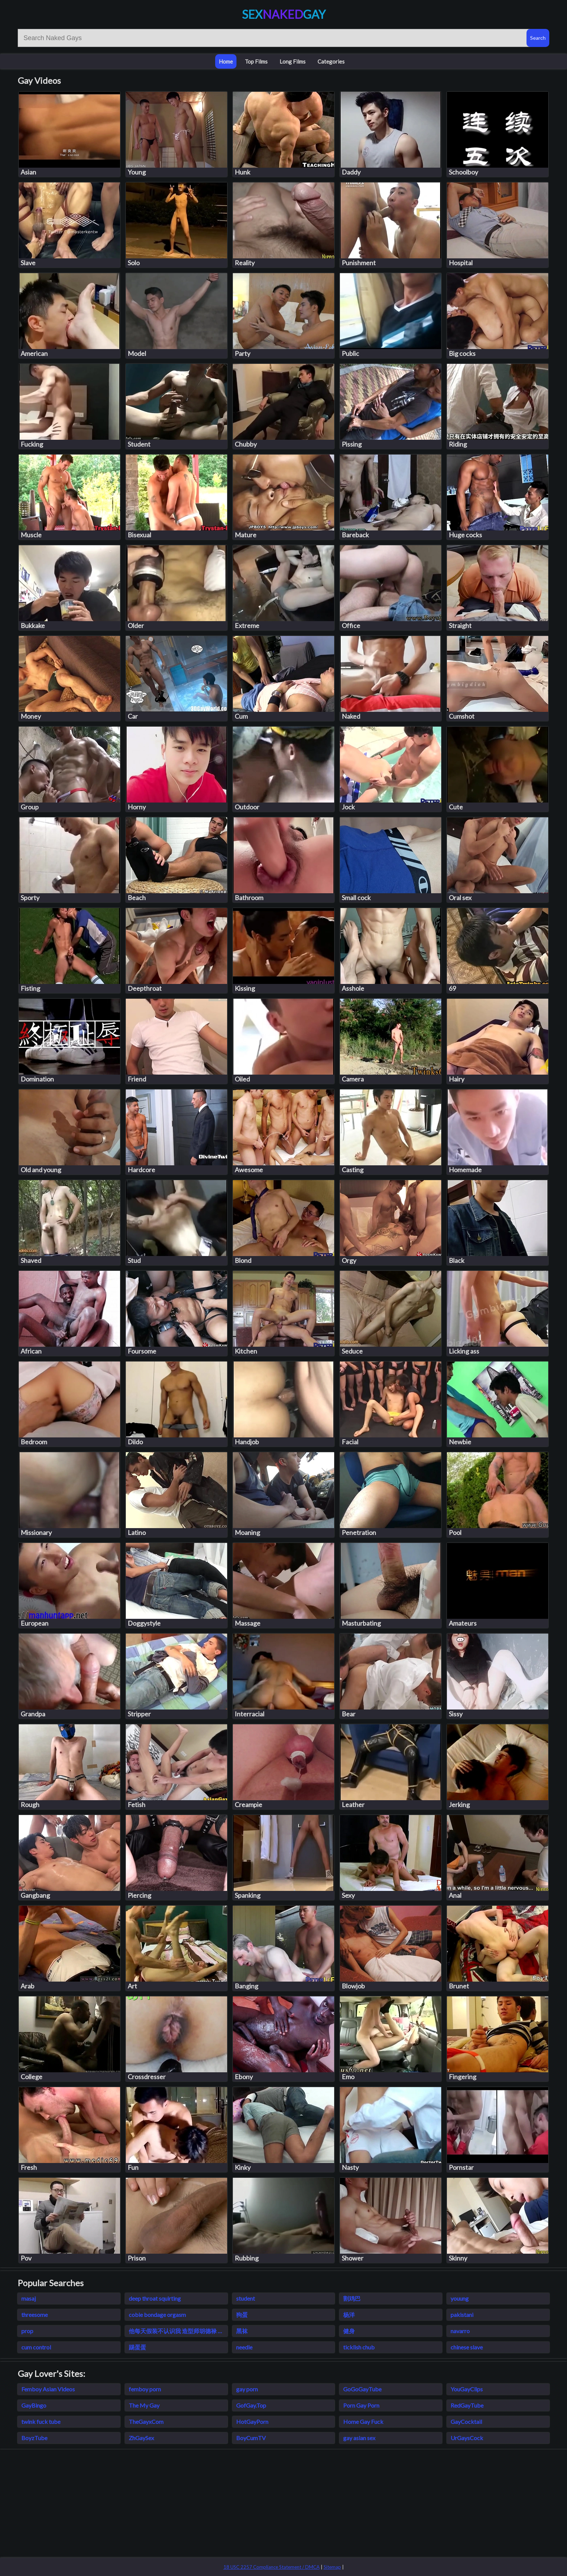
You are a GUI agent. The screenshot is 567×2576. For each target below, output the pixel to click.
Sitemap (332, 2567)
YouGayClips (467, 2389)
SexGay (283, 14)
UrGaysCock (467, 2437)
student (245, 2298)
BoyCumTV (251, 2437)
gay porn (247, 2389)
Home (226, 61)
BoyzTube (34, 2437)
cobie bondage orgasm (157, 2314)
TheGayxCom (146, 2421)
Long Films (293, 61)
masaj (28, 2298)
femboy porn (145, 2389)
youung (460, 2298)
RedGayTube (467, 2405)
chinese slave (467, 2347)
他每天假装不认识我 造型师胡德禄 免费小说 (178, 2330)
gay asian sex (359, 2437)
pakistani (462, 2314)
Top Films (256, 61)
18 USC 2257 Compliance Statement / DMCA (271, 2567)
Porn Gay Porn (361, 2405)
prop (27, 2330)
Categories (331, 61)
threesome (34, 2314)
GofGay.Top (251, 2405)
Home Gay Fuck (363, 2421)
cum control (36, 2347)
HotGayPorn (252, 2421)
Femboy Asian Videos (48, 2389)
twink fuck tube (40, 2421)
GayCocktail (466, 2421)
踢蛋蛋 (137, 2347)
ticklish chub (359, 2347)
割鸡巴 (352, 2298)
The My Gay (144, 2405)
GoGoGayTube (362, 2389)
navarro (460, 2330)
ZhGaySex (141, 2437)
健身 (349, 2330)
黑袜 (242, 2330)
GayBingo (33, 2405)
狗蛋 (242, 2314)
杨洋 (349, 2314)
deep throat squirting (155, 2298)
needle (244, 2347)
